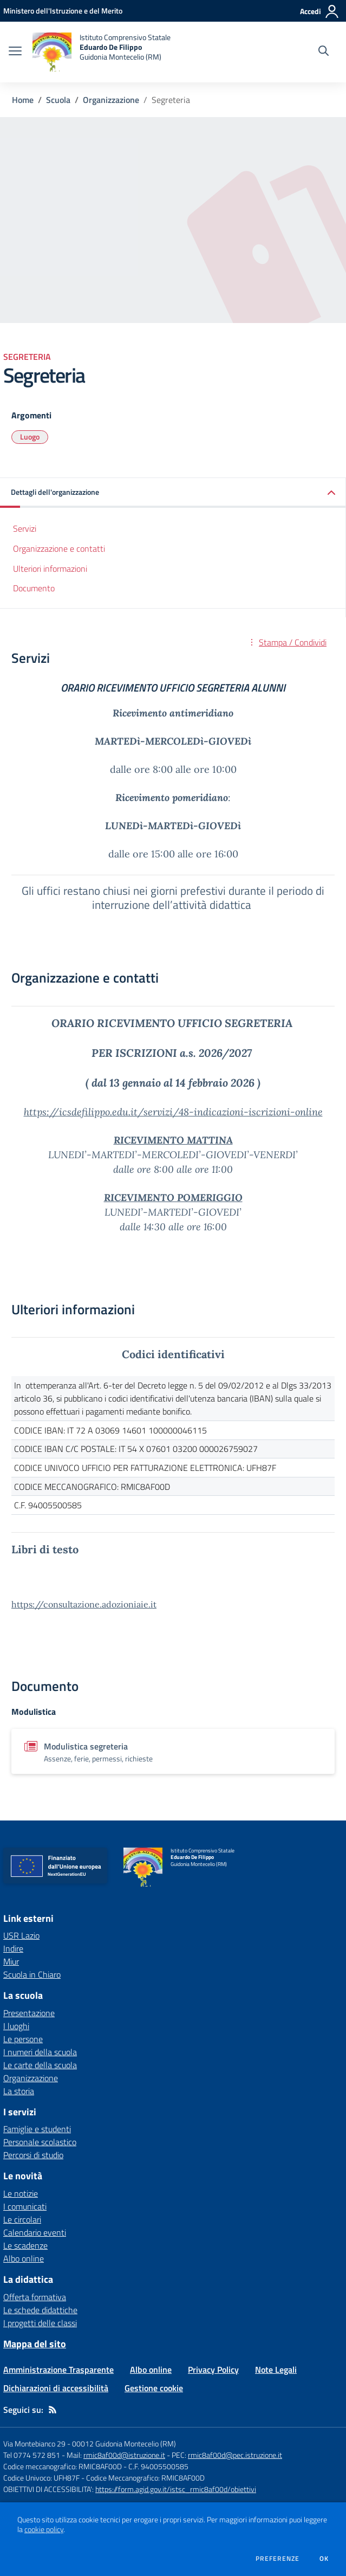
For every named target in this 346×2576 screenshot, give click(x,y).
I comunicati (25, 2206)
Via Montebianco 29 (34, 2443)
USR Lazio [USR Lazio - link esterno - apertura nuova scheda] (21, 1935)
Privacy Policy (213, 2369)
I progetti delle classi (40, 2322)
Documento (34, 588)
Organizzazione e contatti (59, 548)
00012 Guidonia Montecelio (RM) (124, 2443)
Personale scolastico (39, 2141)
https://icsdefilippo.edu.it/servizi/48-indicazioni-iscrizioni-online (173, 1112)
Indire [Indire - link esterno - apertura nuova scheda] (13, 1948)
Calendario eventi (34, 2232)
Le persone (23, 2038)
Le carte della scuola (40, 2064)
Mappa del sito (34, 2343)
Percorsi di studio (33, 2154)
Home (23, 99)
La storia (18, 2090)
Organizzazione (111, 99)
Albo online (23, 2258)
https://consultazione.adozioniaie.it (83, 1604)
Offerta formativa (34, 2296)
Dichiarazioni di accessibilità (55, 2387)
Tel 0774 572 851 (31, 2455)
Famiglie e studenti (37, 2128)
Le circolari (22, 2219)
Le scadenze (25, 2245)
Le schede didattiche (40, 2309)
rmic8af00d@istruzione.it (124, 2455)
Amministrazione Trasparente (58, 2369)
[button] (173, 493)
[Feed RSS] (52, 2409)
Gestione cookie (154, 2387)
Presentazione (29, 2012)
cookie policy (43, 2529)
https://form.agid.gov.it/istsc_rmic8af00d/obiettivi (175, 2489)
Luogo (30, 436)
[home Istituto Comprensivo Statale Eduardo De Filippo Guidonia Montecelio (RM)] (101, 52)
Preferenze (277, 2558)
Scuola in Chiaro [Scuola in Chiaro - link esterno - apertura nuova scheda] (32, 1974)
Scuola (58, 99)
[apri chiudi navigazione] (15, 52)
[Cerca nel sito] (323, 52)
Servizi (24, 528)
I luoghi (16, 2025)
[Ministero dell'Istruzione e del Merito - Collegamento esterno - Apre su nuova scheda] (62, 10)
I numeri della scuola (40, 2051)
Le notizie (20, 2193)
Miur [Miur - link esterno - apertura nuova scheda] (11, 1961)
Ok (324, 2558)
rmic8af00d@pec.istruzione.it (235, 2455)
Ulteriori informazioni (50, 568)
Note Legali (276, 2369)
